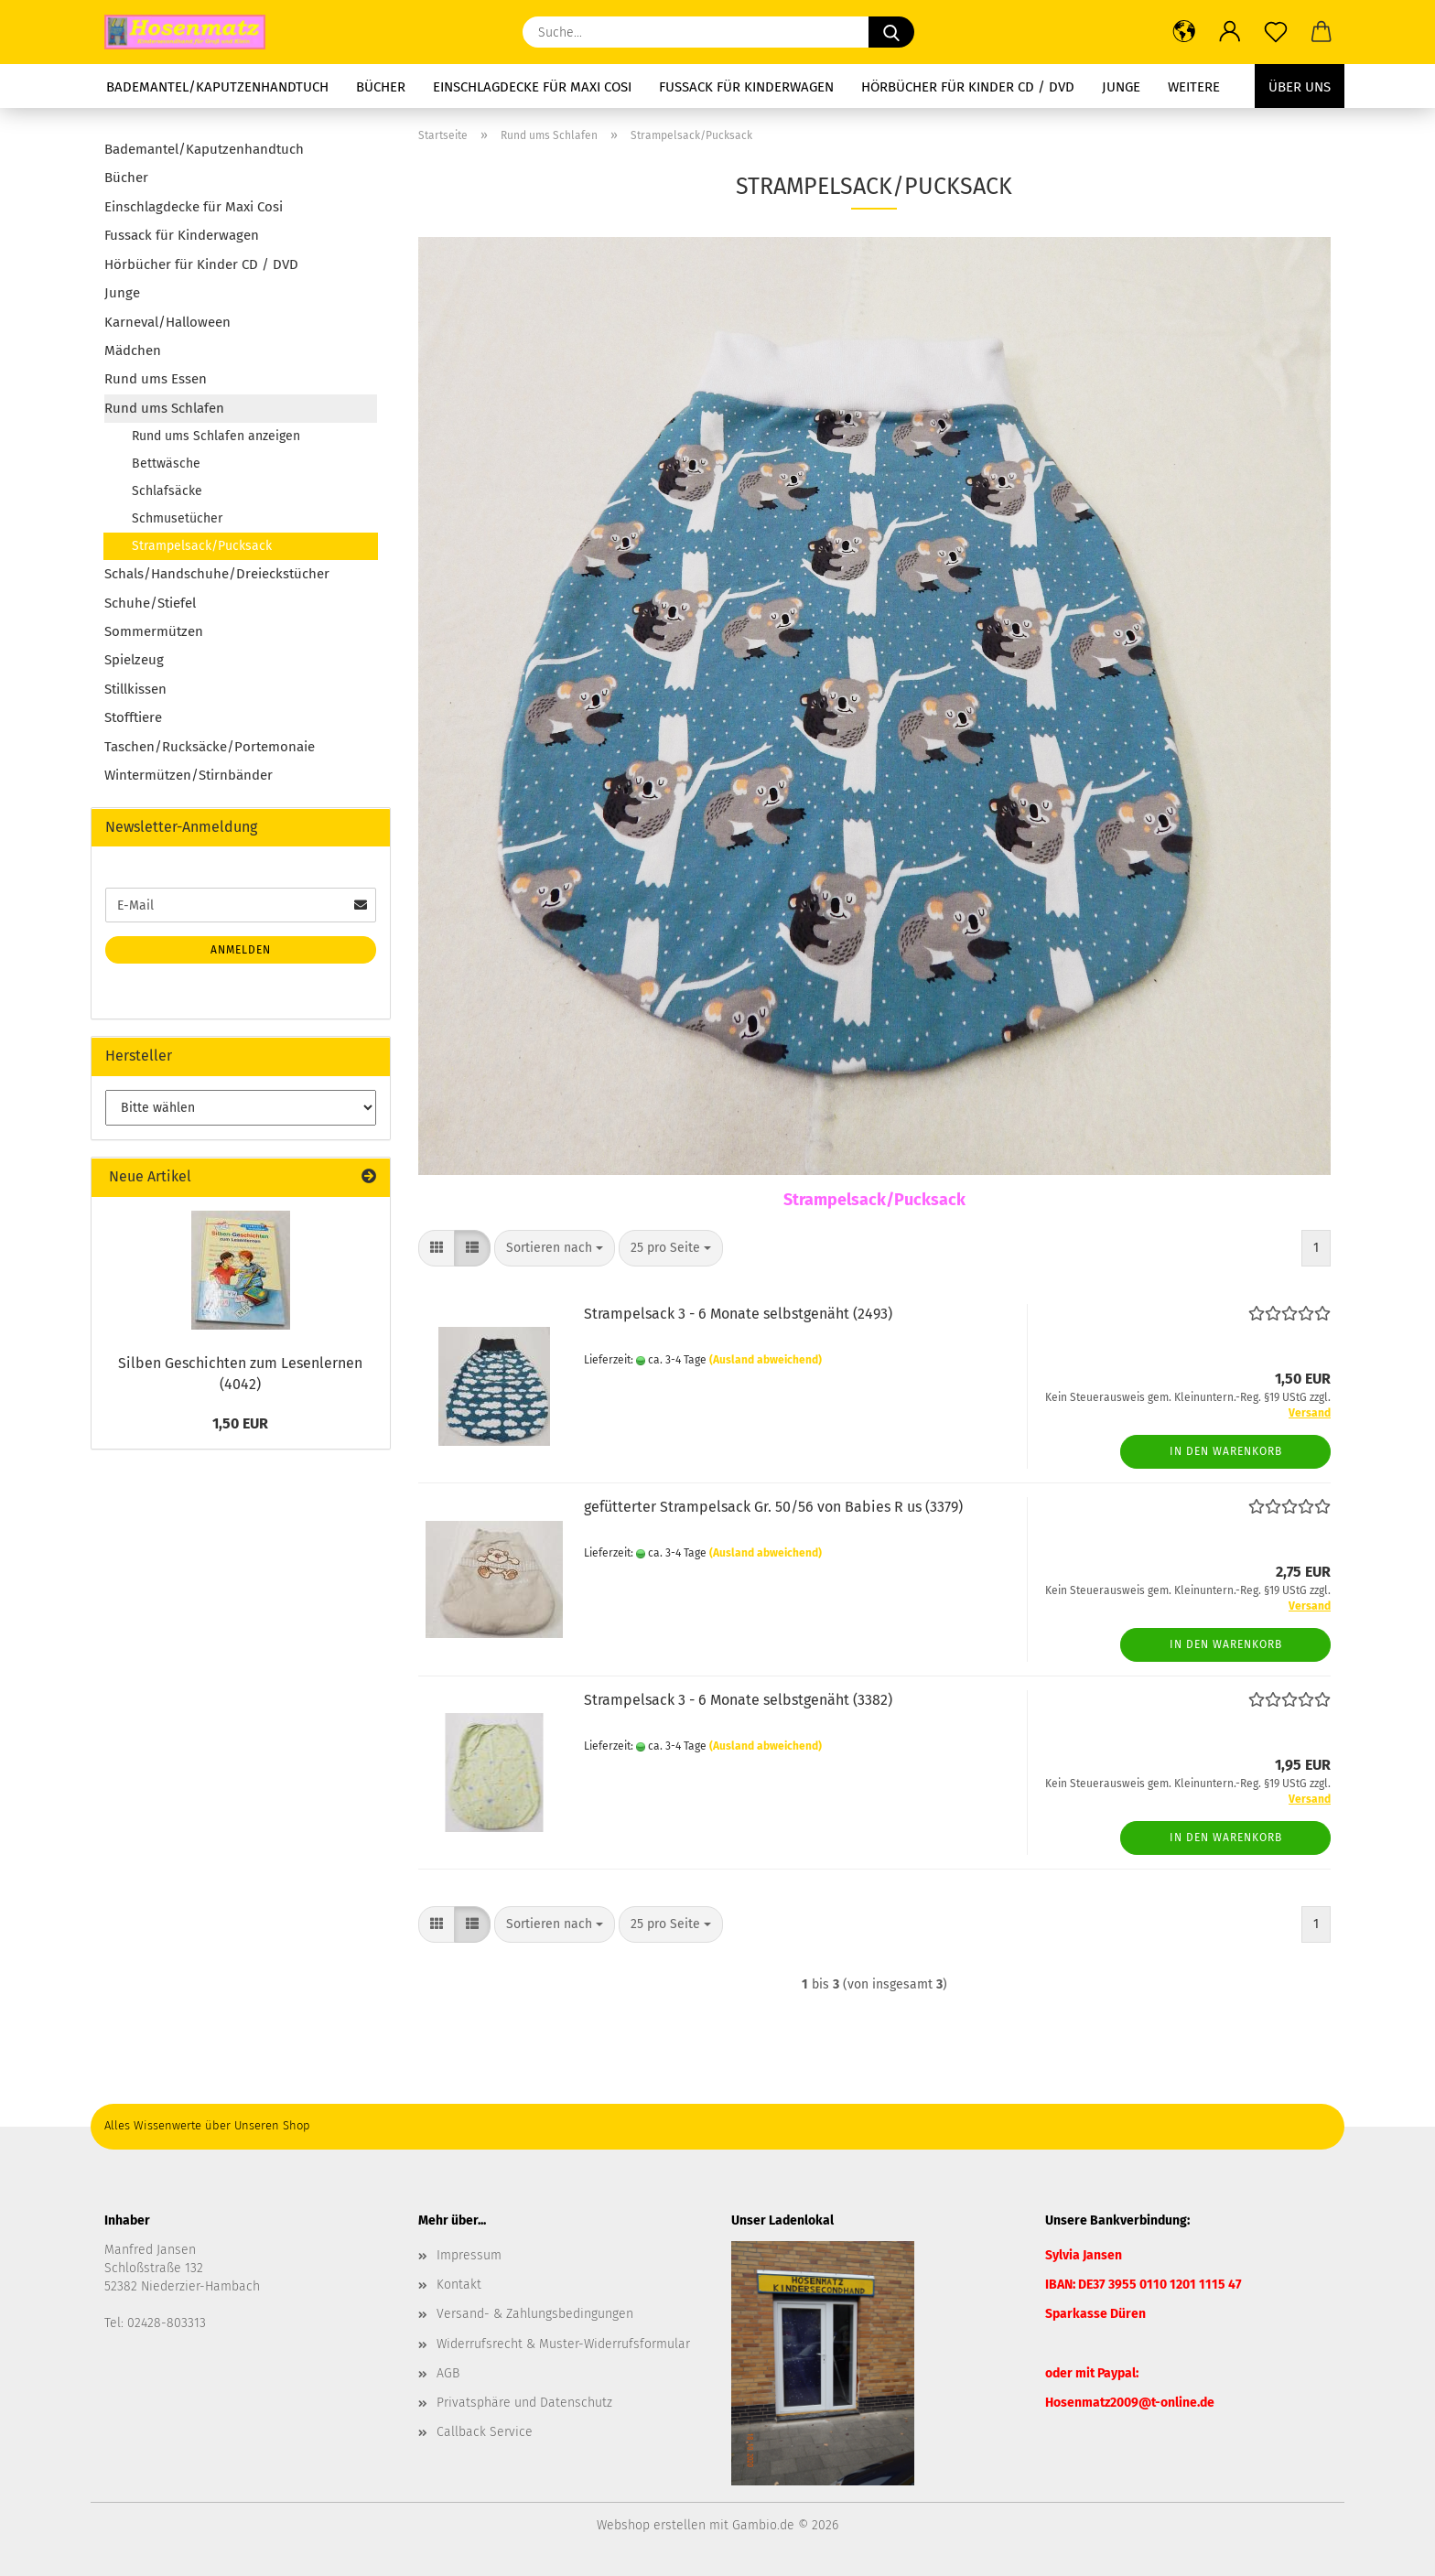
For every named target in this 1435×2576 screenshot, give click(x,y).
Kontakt (459, 2284)
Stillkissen (135, 689)
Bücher (380, 87)
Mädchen (132, 350)
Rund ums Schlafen (164, 408)
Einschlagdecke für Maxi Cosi (532, 87)
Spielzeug (134, 660)
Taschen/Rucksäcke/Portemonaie (209, 746)
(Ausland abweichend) (765, 1359)
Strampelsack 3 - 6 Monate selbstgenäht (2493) (738, 1313)
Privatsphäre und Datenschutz (524, 2402)
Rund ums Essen (155, 379)
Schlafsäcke (167, 491)
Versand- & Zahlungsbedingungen (535, 2314)
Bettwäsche (166, 463)
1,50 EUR (240, 1423)
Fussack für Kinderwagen (746, 87)
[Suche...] (891, 32)
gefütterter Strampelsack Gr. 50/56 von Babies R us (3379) (773, 1506)
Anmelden (240, 949)
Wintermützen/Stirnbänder (188, 775)
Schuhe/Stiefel (150, 603)
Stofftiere (133, 717)
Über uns (1299, 87)
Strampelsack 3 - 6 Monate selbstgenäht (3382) (738, 1699)
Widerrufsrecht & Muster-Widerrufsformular (563, 2344)
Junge (1121, 87)
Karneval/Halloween (167, 322)
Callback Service (485, 2432)
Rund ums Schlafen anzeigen (216, 436)
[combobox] (554, 1248)
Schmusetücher (177, 518)
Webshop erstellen (651, 2525)
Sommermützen (153, 631)
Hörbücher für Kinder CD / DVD (967, 87)
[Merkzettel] (1276, 32)
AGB (448, 2373)
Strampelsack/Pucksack (202, 546)
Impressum (469, 2255)
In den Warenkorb (1226, 1451)
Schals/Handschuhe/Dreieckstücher (216, 574)
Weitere (1194, 87)
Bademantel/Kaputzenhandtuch (217, 87)
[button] (1184, 32)
